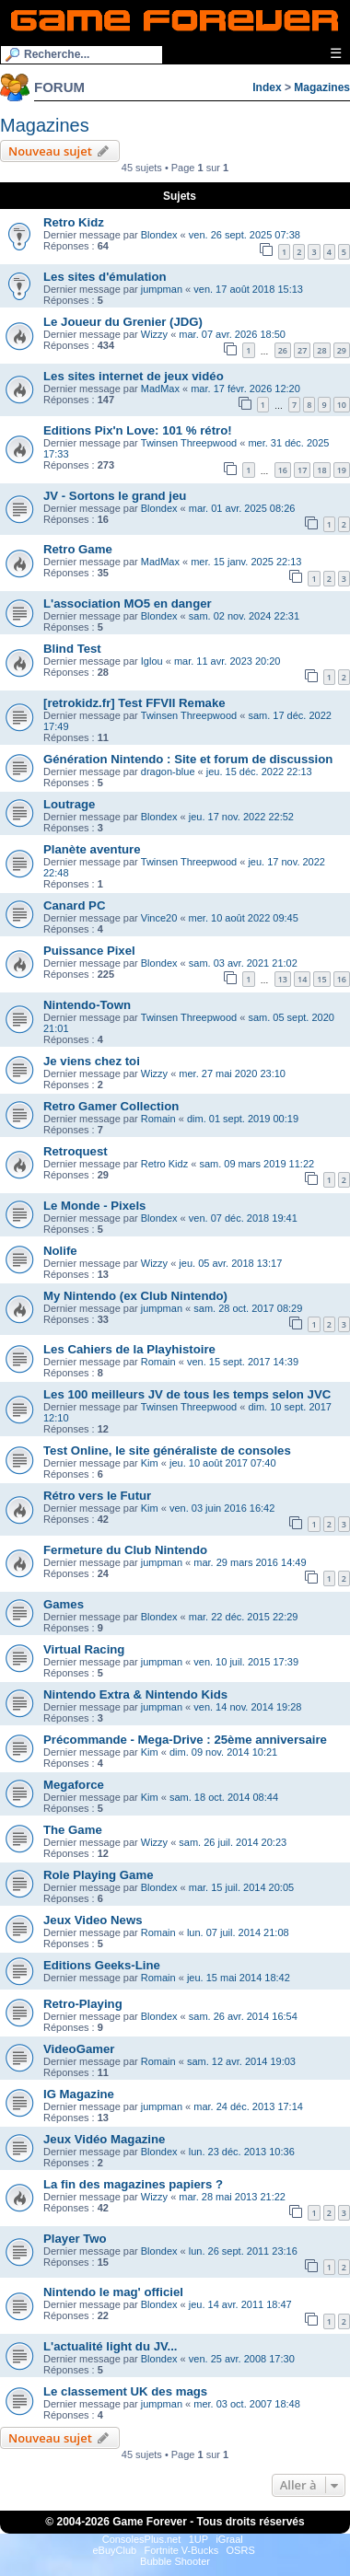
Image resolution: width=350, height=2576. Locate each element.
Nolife (60, 1251)
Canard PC (74, 905)
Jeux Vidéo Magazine (104, 2139)
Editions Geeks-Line (101, 1965)
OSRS (241, 2550)
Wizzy (154, 334)
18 (321, 470)
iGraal (229, 2539)
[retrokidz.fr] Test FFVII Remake (134, 703)
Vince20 (159, 917)
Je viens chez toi (91, 1061)
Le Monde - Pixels (94, 1206)
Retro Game (77, 549)
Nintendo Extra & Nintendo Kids (135, 1694)
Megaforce (73, 1785)
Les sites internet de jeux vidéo (133, 376)
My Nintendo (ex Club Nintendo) (135, 1296)
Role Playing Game (98, 1875)
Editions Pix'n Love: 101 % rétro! (137, 430)
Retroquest (75, 1151)
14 (302, 979)
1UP (198, 2539)
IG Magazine (78, 2094)
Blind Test (72, 649)
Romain (158, 1118)
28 (321, 350)
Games (63, 1604)
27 (302, 350)
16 (282, 470)
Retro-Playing (82, 2004)
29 (341, 350)
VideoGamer (78, 2049)
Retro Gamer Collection (111, 1106)
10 (341, 405)
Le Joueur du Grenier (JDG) (123, 322)
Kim (149, 1462)
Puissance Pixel (89, 950)
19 (341, 470)
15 (321, 979)
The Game (72, 1830)
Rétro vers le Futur (97, 1496)
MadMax (160, 388)
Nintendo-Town (87, 1005)
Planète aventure (92, 849)
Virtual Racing (83, 1649)
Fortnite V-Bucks (182, 2550)
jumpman (161, 289)
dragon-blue (168, 771)
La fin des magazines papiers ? (133, 2184)
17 (302, 470)
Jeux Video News (93, 1920)
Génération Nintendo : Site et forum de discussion (187, 759)
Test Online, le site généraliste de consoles (167, 1450)
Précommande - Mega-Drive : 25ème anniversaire (185, 1739)
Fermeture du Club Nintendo (125, 1550)
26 (282, 350)
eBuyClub (114, 2550)
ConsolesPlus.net (141, 2539)
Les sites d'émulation (105, 277)
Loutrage (69, 804)
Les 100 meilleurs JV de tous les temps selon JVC (187, 1394)
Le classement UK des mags (125, 2391)
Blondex (159, 234)
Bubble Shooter (175, 2561)
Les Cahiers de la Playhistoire (129, 1349)
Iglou (152, 661)
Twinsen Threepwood (189, 442)
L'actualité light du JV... (110, 2346)
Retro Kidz (73, 222)
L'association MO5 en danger (127, 603)
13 (282, 979)
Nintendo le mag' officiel (113, 2292)
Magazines (322, 87)
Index (266, 87)
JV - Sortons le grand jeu (114, 496)
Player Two (75, 2238)
